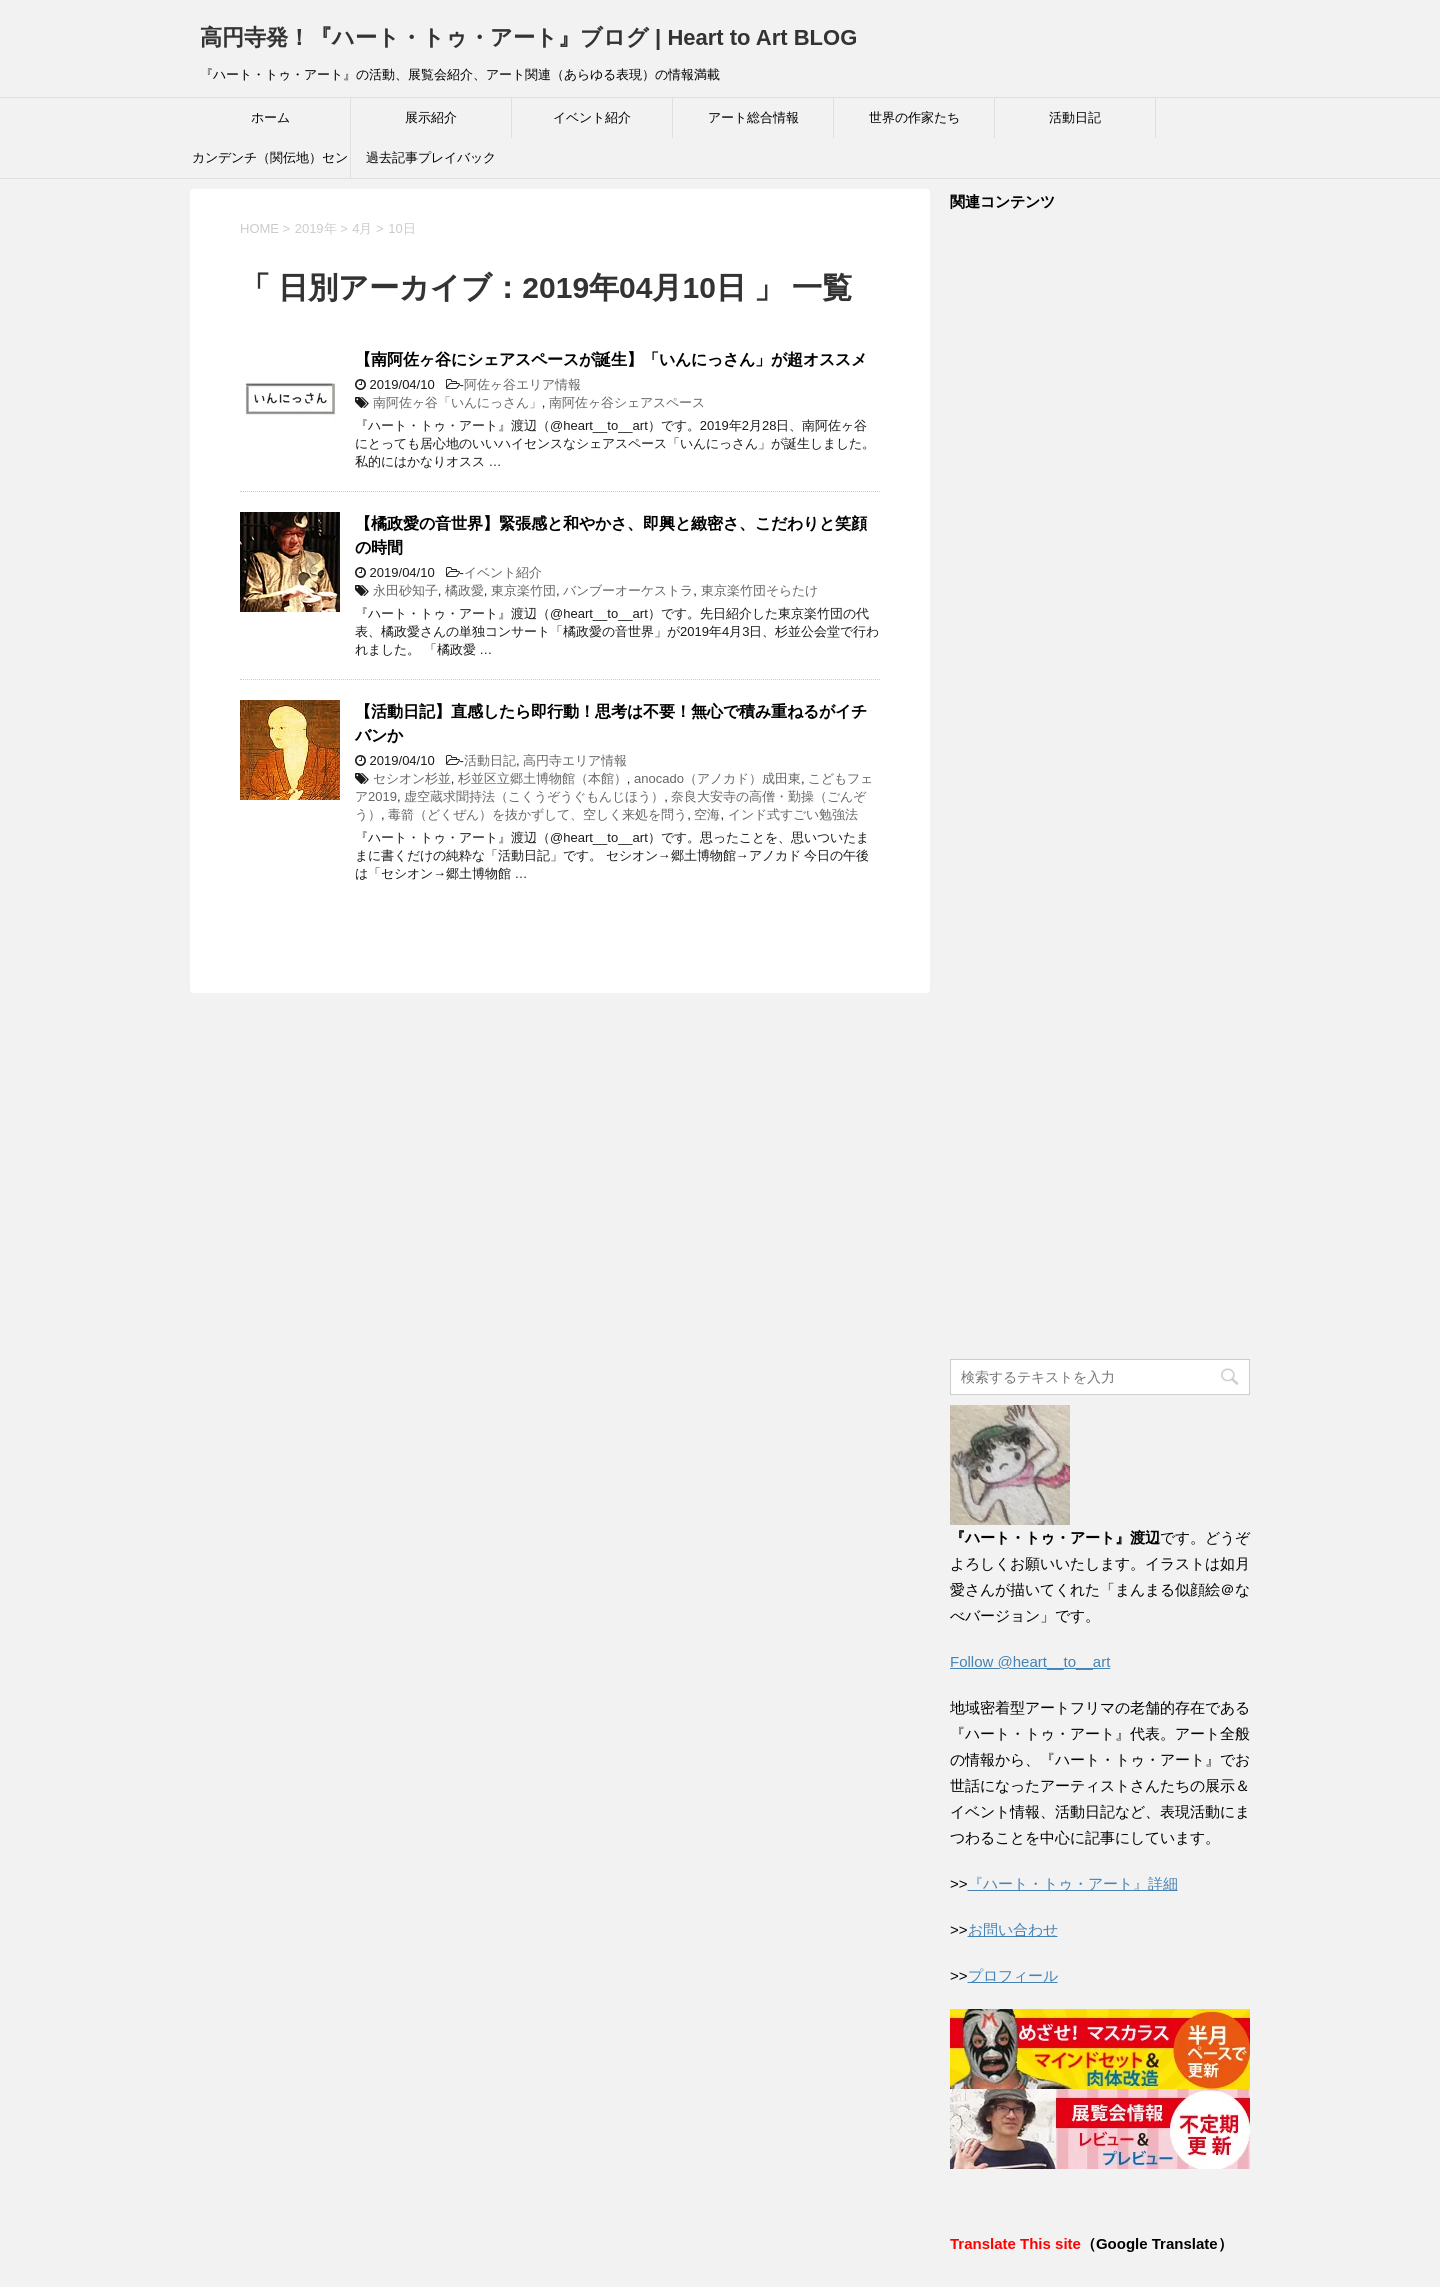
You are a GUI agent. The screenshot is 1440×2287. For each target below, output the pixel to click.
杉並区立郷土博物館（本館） (542, 778)
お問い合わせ (1013, 1929)
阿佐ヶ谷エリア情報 (522, 384)
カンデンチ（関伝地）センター (270, 164)
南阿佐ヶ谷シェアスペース (627, 402)
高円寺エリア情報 (575, 760)
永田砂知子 (405, 590)
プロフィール (1013, 1975)
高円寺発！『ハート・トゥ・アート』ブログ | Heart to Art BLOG (528, 37)
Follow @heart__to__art (1030, 1661)
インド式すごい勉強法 (793, 814)
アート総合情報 (753, 117)
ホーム (270, 117)
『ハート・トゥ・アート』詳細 (1073, 1883)
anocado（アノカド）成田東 (717, 778)
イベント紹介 (592, 117)
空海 (707, 814)
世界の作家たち (914, 117)
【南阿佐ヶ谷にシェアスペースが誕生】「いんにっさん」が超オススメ (611, 359)
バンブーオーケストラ (628, 590)
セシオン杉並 (412, 778)
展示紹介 (431, 117)
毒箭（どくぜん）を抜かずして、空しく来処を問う (537, 814)
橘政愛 (464, 590)
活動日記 (1075, 117)
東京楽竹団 (523, 590)
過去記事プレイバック (431, 157)
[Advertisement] (1100, 787)
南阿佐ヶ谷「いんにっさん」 (457, 402)
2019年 (316, 228)
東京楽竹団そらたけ (759, 590)
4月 (362, 228)
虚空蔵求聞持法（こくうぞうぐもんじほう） (534, 796)
